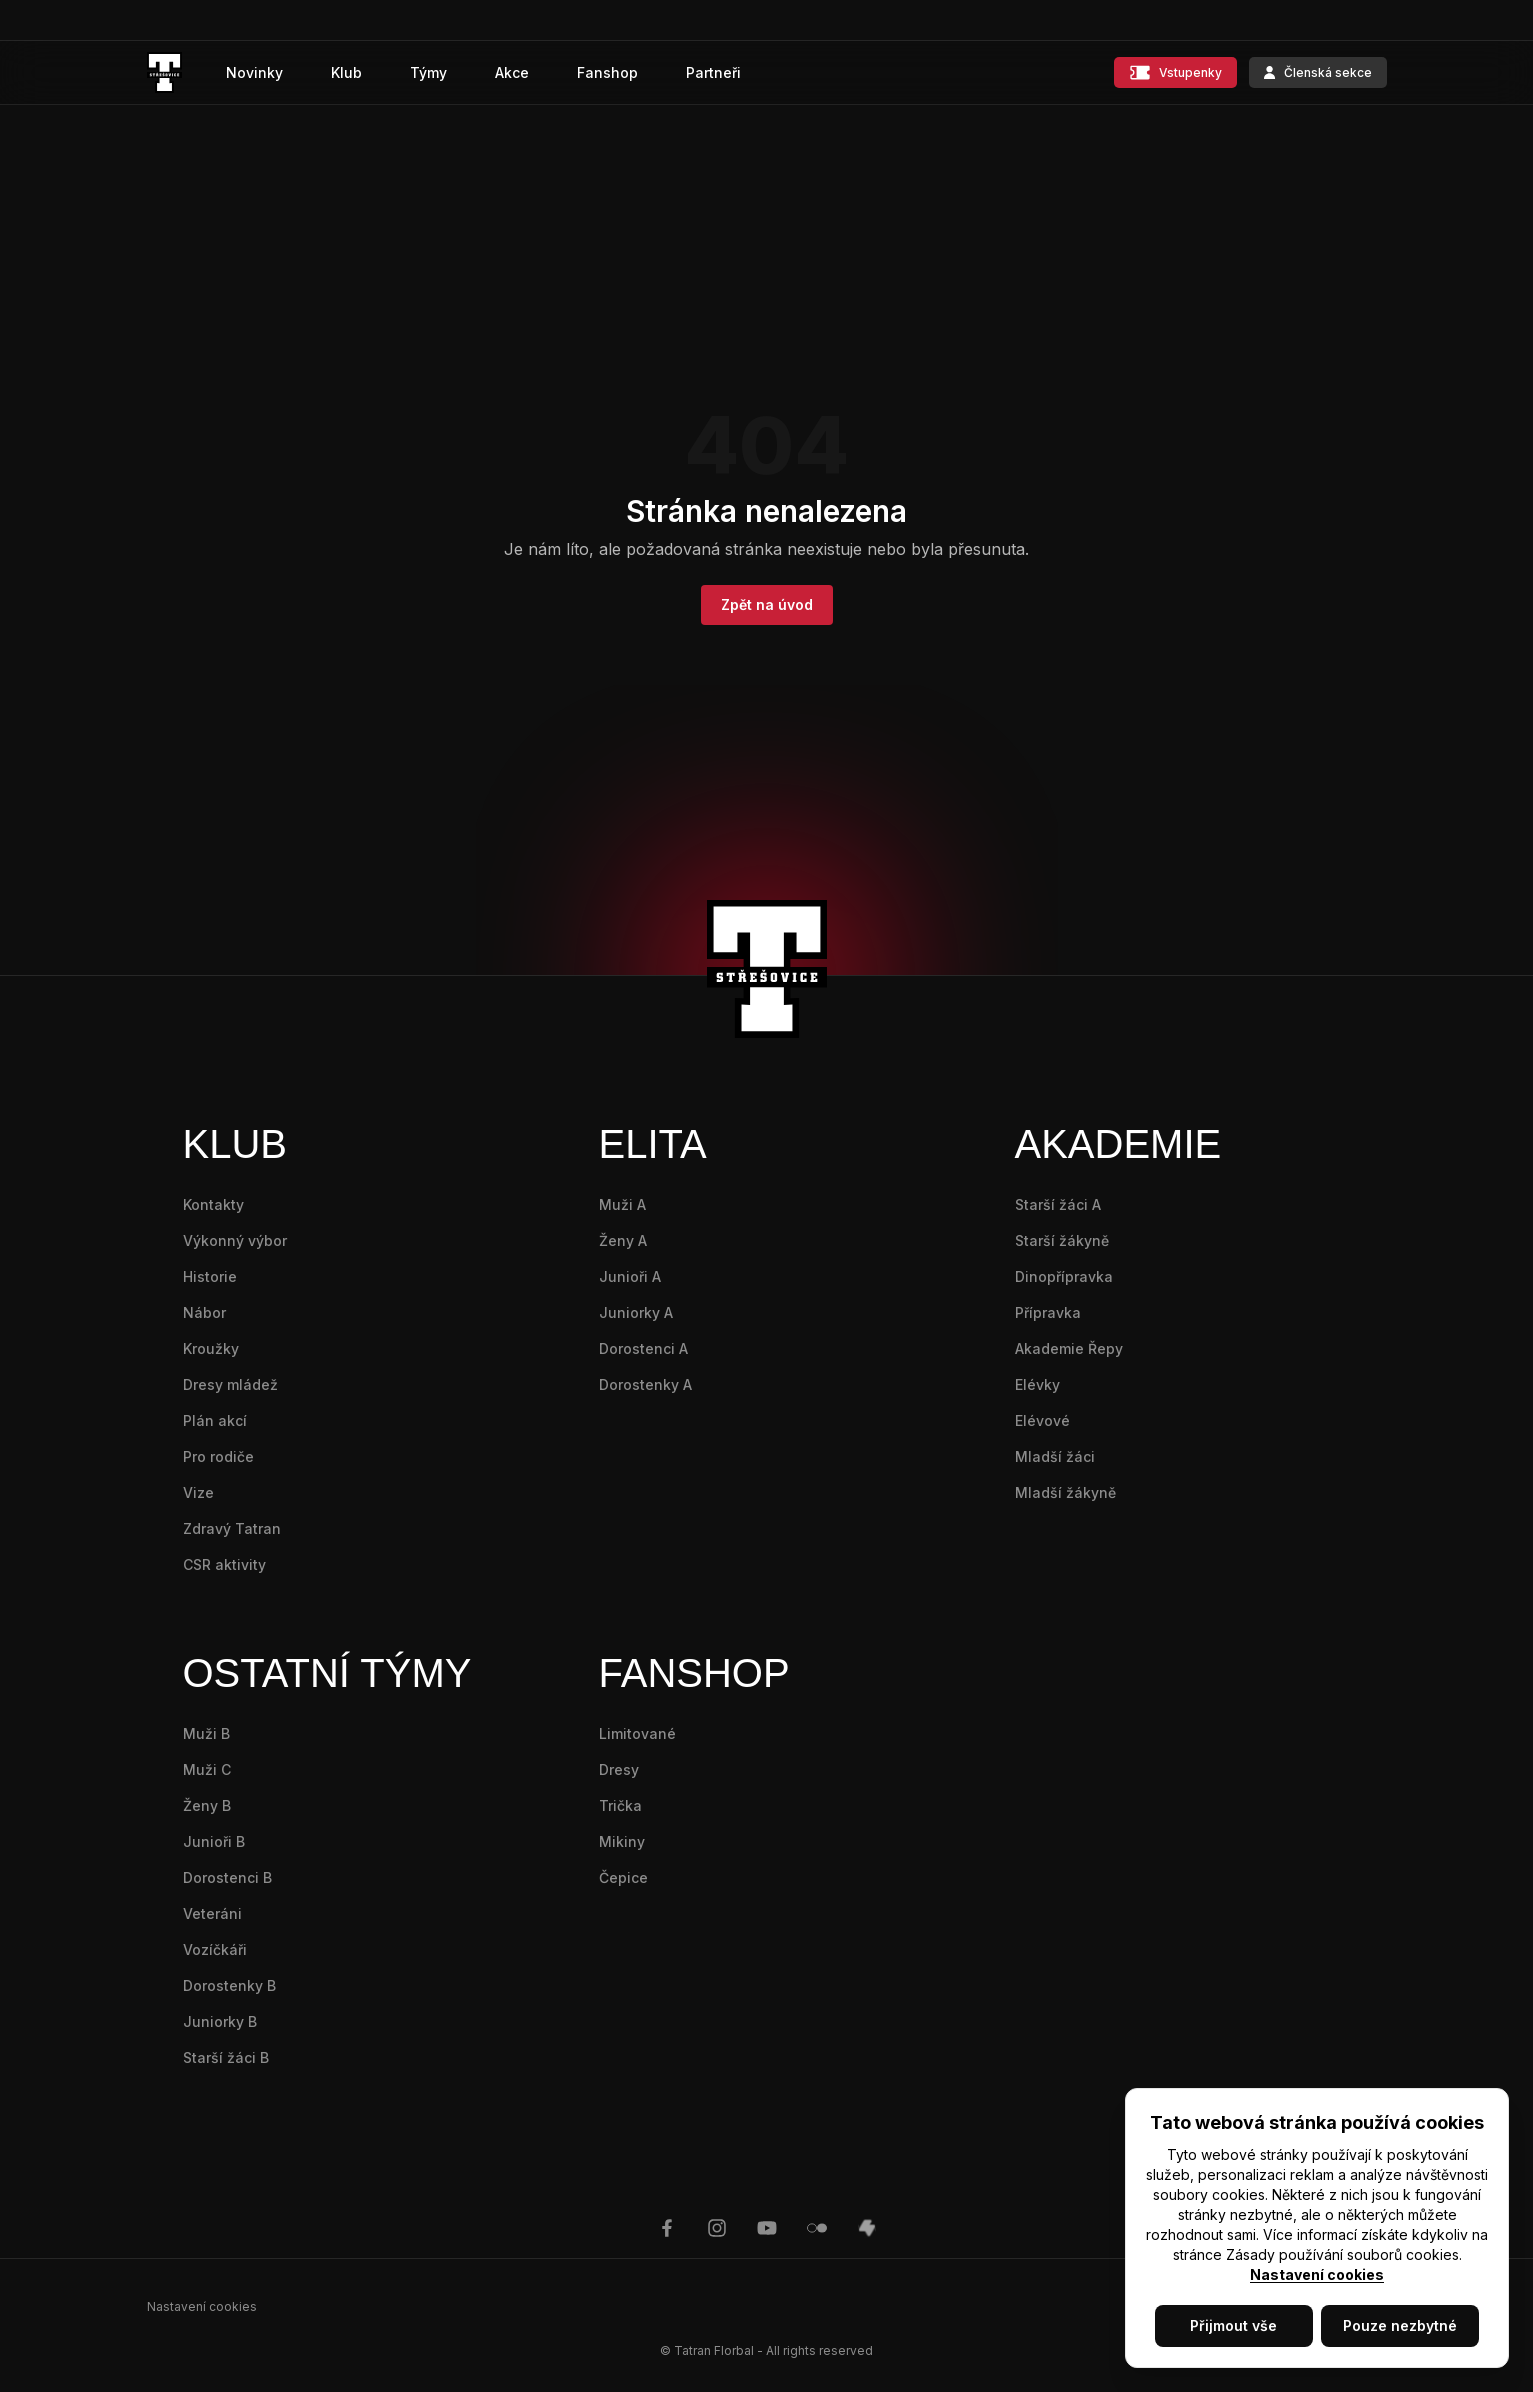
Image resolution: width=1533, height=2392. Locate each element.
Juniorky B (220, 2021)
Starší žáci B (226, 2057)
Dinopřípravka (1064, 1276)
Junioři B (214, 1841)
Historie (210, 1276)
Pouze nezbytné (1400, 2325)
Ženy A (623, 1240)
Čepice (623, 1877)
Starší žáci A (1058, 1204)
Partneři (713, 72)
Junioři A (630, 1276)
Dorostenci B (227, 1877)
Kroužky (211, 1348)
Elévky (1037, 1384)
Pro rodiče (218, 1456)
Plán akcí (215, 1420)
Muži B (206, 1733)
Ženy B (207, 1805)
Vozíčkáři (215, 1949)
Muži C (207, 1769)
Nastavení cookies (1317, 2274)
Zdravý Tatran (232, 1528)
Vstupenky (1175, 72)
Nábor (204, 1312)
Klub (346, 72)
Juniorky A (636, 1312)
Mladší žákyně (1065, 1492)
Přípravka (1048, 1312)
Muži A (622, 1204)
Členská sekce (1318, 73)
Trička (620, 1805)
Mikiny (622, 1841)
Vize (198, 1492)
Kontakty (213, 1204)
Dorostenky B (229, 1985)
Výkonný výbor (235, 1240)
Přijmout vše (1233, 2325)
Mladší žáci (1055, 1456)
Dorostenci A (643, 1348)
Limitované (637, 1733)
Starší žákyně (1062, 1240)
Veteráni (212, 1913)
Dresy (619, 1769)
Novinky (254, 72)
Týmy (428, 72)
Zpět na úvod (767, 604)
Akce (512, 72)
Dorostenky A (645, 1384)
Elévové (1042, 1420)
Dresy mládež (230, 1384)
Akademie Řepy (1069, 1348)
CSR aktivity (224, 1564)
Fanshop (607, 72)
